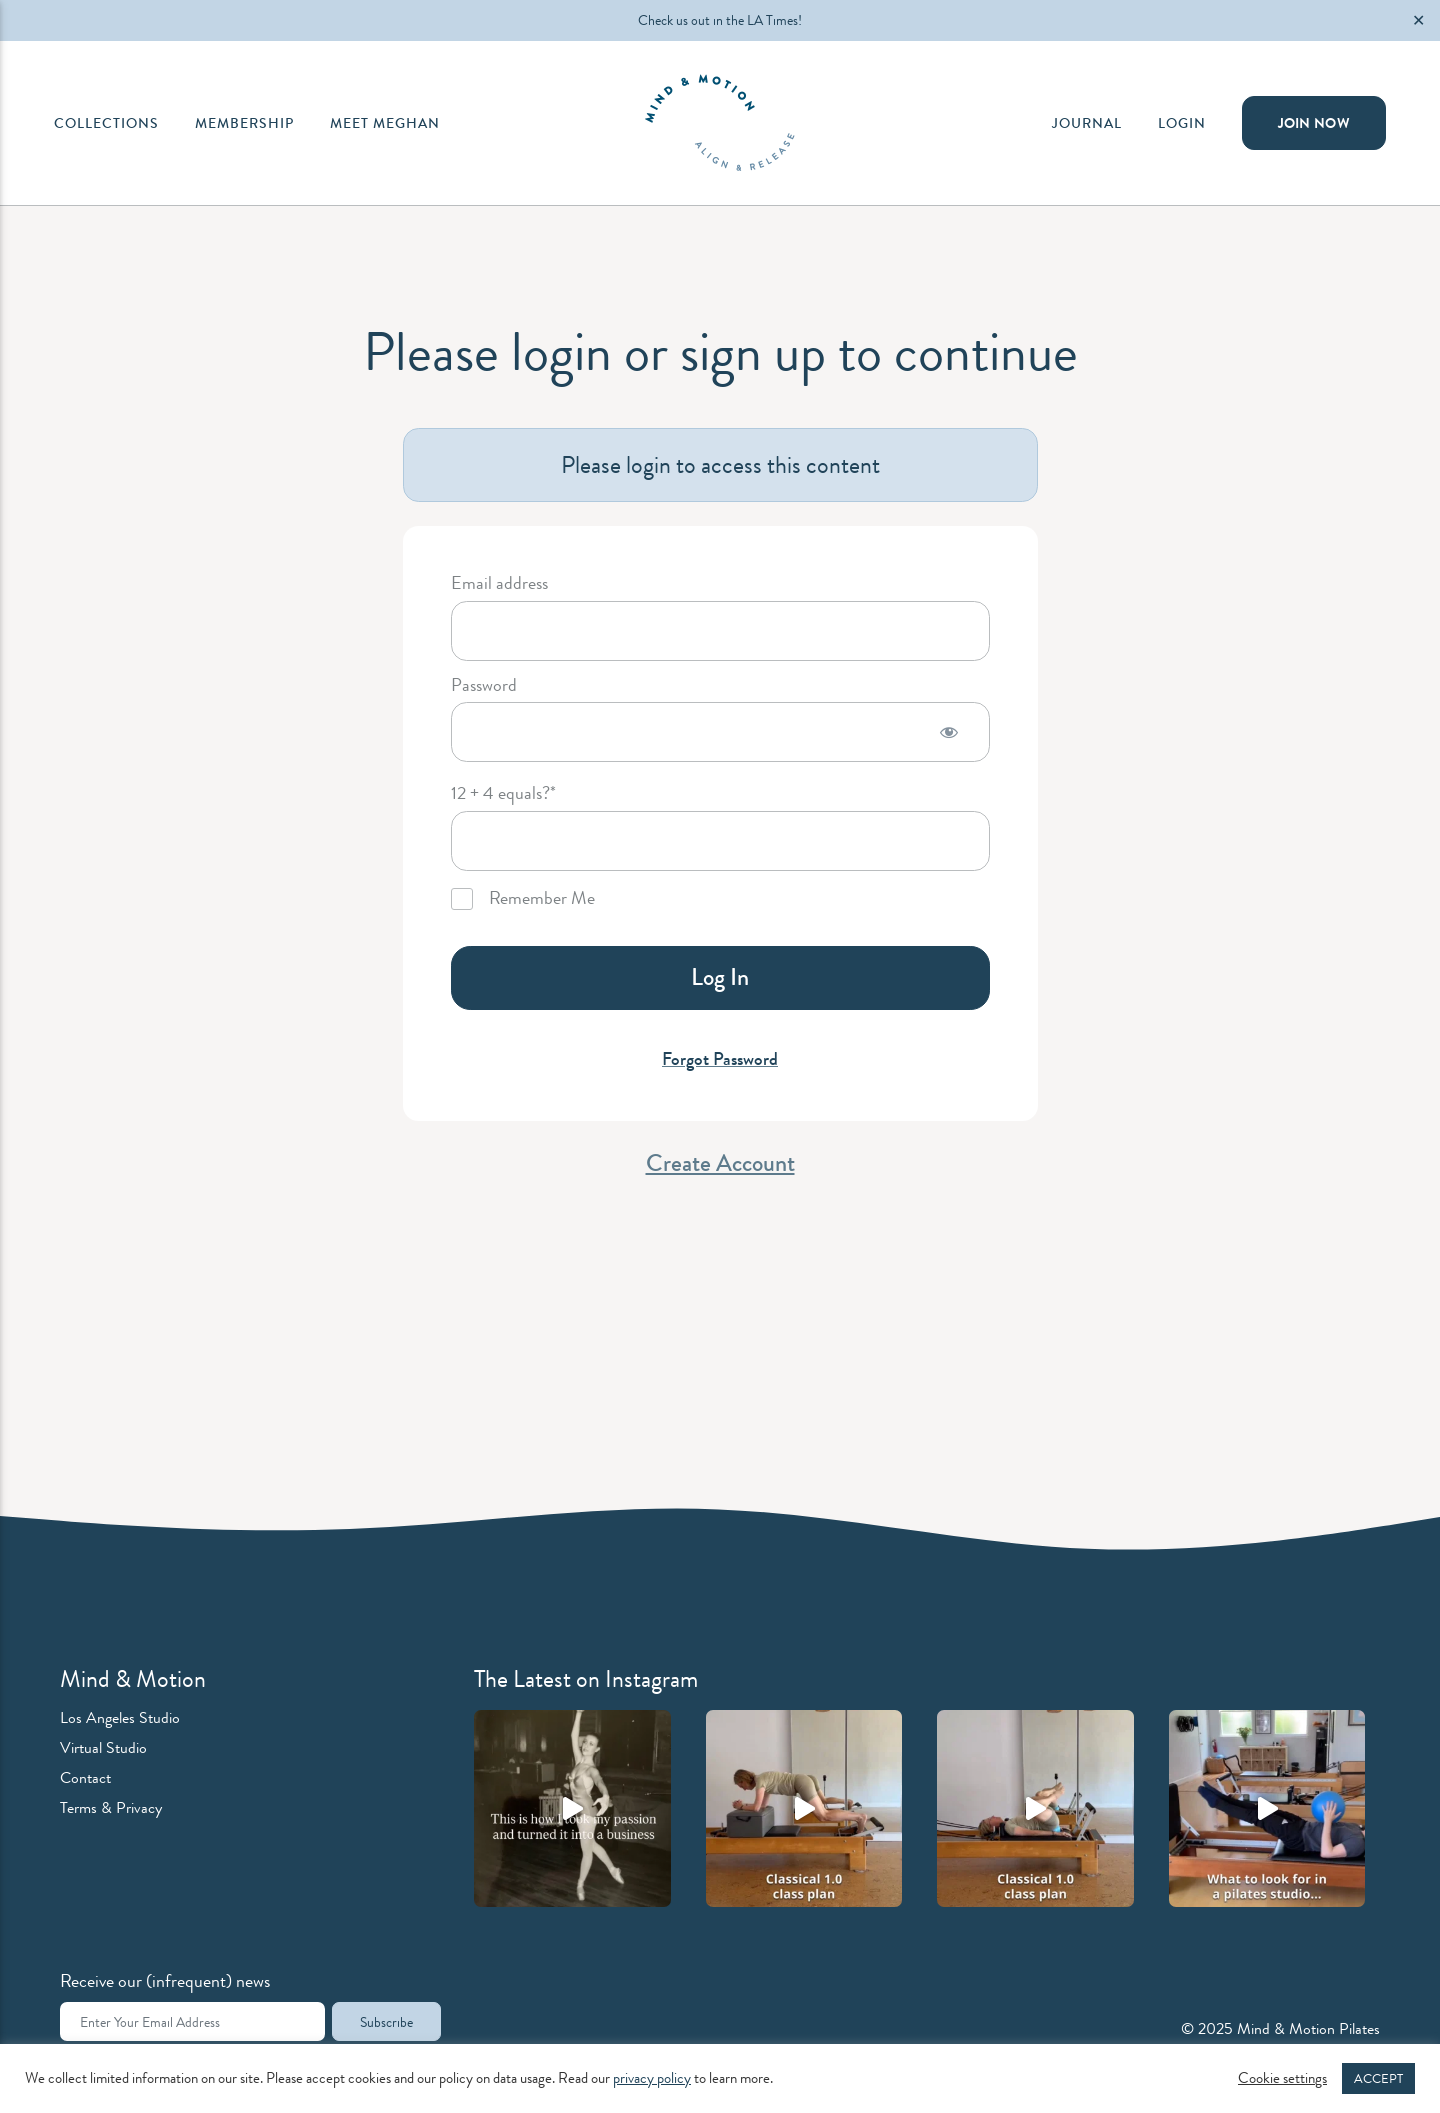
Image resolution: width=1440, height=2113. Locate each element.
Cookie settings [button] (1282, 2079)
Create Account (720, 1163)
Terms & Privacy (111, 1807)
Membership (244, 123)
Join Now (1314, 123)
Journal (1087, 123)
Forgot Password (720, 1059)
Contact (85, 1777)
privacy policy (652, 2078)
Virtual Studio (103, 1747)
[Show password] (949, 732)
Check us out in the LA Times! (720, 20)
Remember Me (523, 899)
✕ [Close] (1418, 20)
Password (484, 686)
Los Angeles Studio (120, 1717)
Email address (499, 584)
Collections (106, 123)
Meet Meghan (385, 123)
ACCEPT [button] (1378, 2078)
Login (1182, 123)
